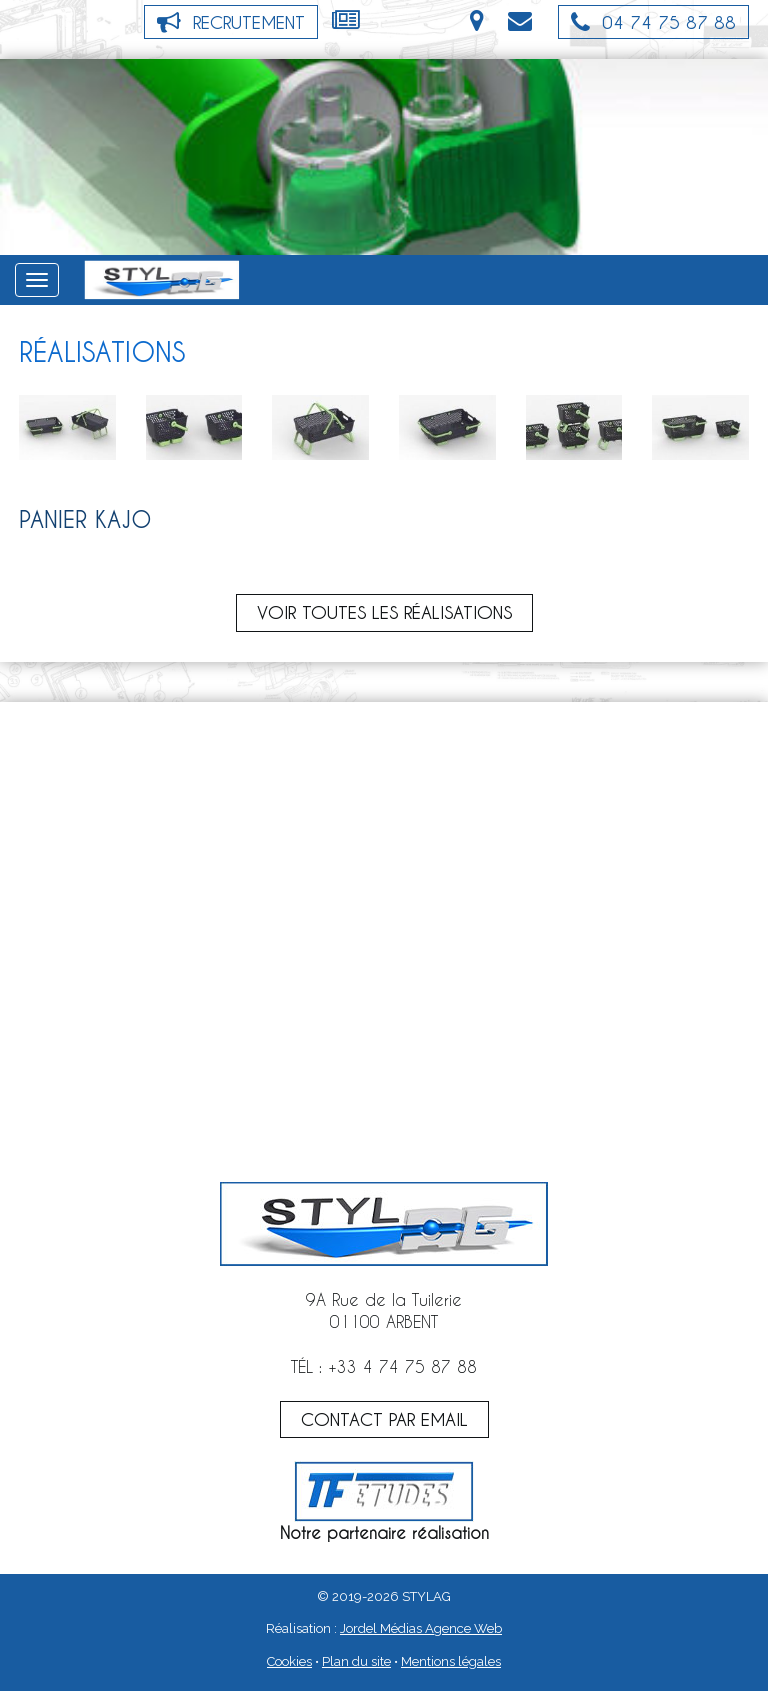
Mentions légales (451, 1661)
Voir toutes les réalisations (384, 612)
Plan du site (356, 1661)
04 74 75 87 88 (653, 22)
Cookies (289, 1661)
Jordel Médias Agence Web (421, 1628)
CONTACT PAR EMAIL (384, 1419)
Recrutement (231, 22)
